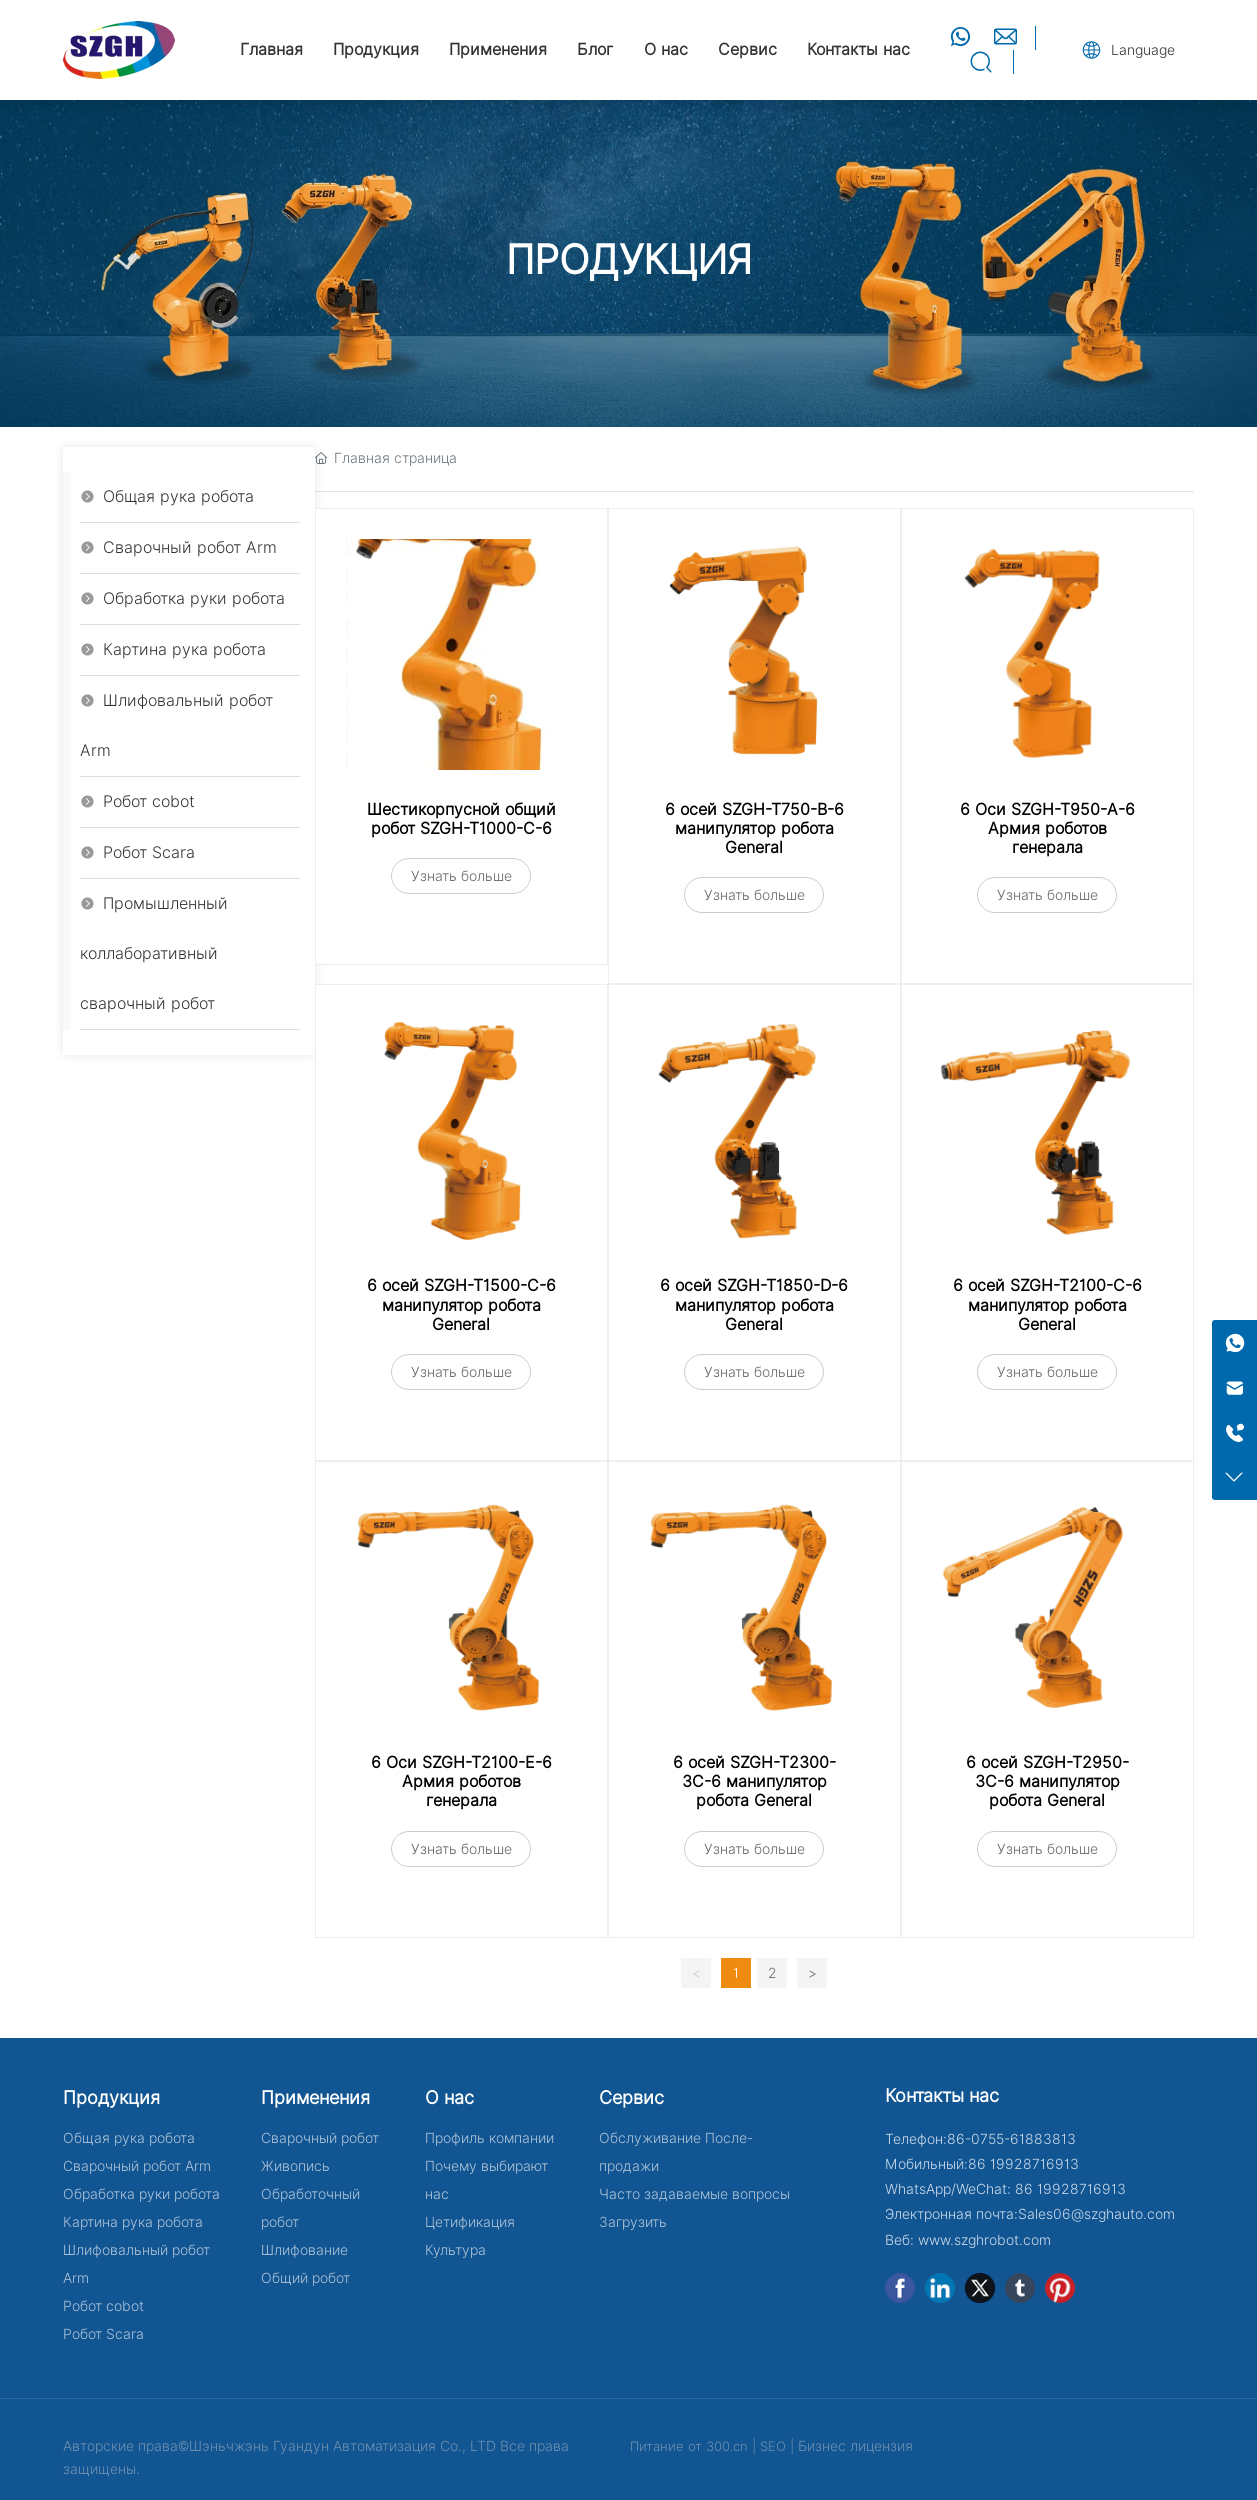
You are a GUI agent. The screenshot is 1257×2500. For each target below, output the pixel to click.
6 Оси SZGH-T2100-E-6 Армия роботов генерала (461, 1781)
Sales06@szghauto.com (1096, 2214)
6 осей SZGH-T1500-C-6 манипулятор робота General (461, 1304)
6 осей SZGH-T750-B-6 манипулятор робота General (754, 828)
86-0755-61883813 (1011, 2139)
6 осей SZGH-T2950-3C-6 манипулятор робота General (1047, 1781)
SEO (773, 2446)
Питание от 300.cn (689, 2446)
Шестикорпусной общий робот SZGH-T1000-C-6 (461, 819)
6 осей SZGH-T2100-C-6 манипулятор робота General (1047, 1304)
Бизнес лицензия (855, 2446)
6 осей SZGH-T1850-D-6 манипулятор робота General (754, 1304)
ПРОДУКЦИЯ (629, 259)
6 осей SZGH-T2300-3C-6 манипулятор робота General (754, 1781)
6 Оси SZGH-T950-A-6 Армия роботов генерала (1047, 828)
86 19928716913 (1023, 2164)
